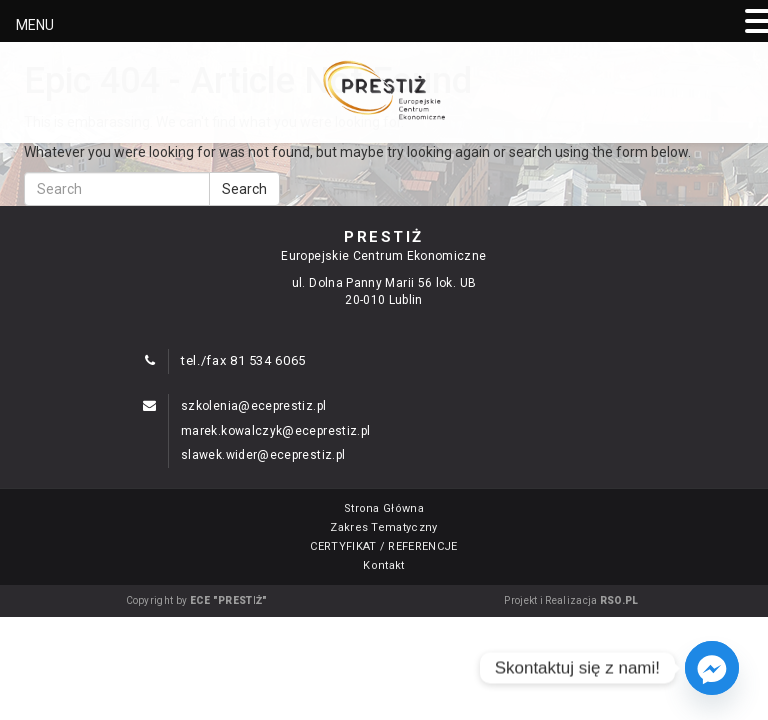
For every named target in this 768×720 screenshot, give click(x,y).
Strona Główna (384, 508)
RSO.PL (619, 600)
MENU (35, 25)
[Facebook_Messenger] (712, 668)
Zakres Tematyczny (384, 527)
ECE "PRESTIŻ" (229, 600)
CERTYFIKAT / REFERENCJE (384, 546)
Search (244, 189)
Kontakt (383, 565)
